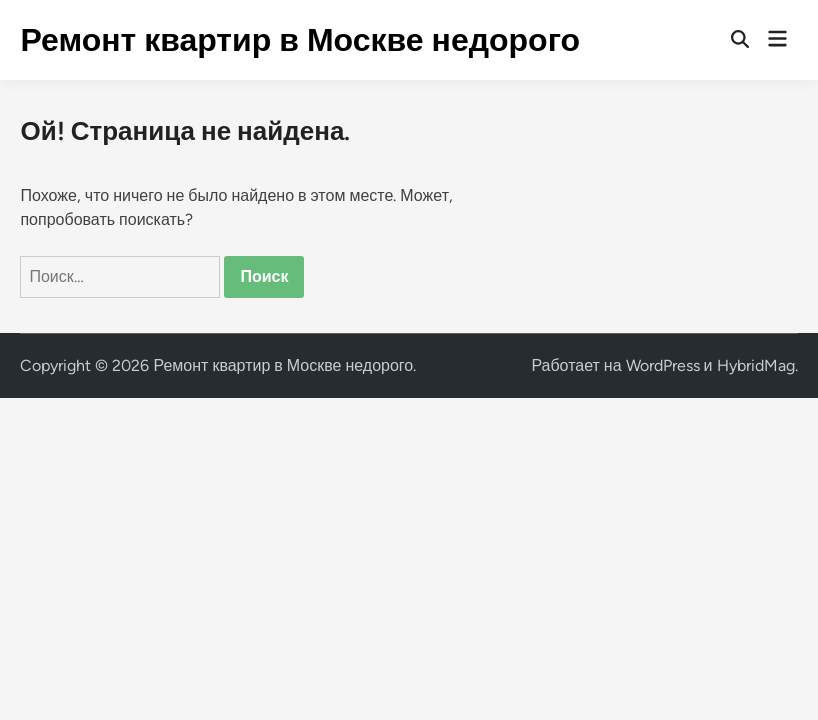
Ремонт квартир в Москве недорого (300, 40)
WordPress (663, 365)
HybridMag (756, 365)
